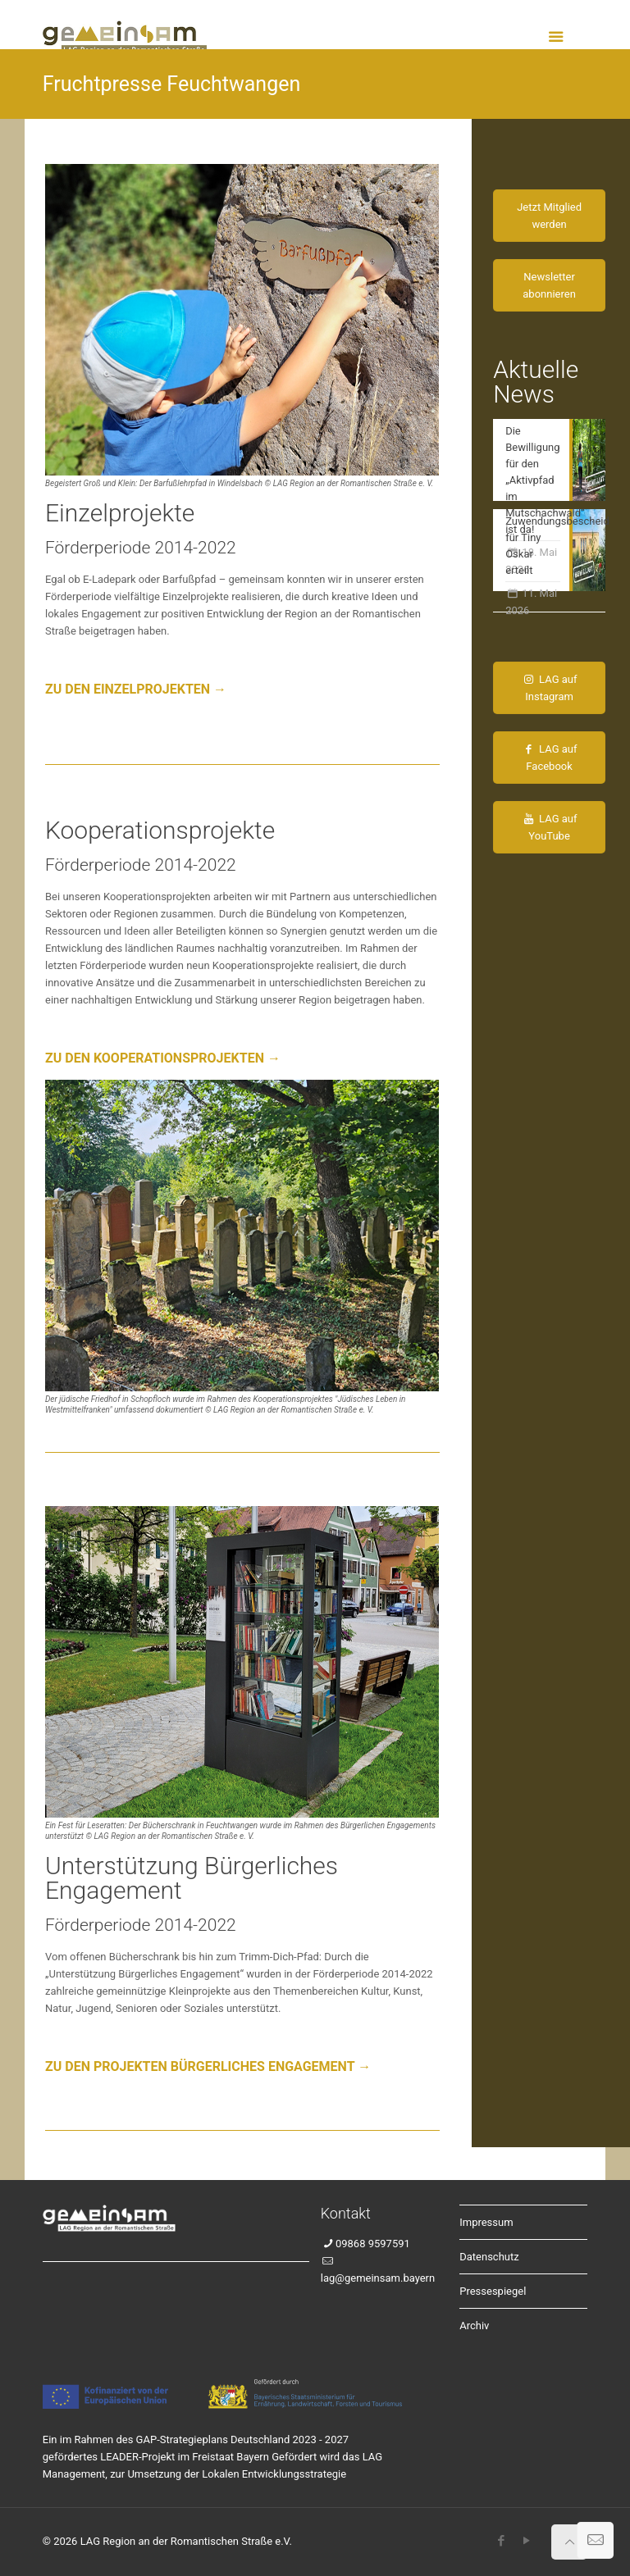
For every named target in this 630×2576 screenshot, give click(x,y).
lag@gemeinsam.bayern (378, 2278)
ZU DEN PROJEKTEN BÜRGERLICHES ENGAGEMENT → (208, 2066)
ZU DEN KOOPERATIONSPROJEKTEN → (163, 1058)
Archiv (474, 2325)
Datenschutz (488, 2257)
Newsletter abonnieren (549, 285)
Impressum (486, 2222)
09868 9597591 (373, 2243)
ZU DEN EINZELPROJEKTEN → (135, 689)
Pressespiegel (492, 2291)
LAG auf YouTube (550, 827)
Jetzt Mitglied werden (549, 215)
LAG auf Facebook (550, 757)
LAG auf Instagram (550, 688)
